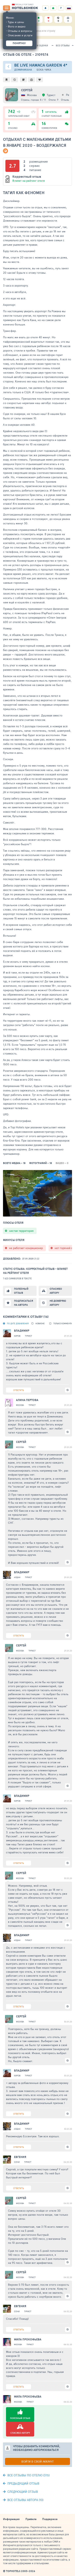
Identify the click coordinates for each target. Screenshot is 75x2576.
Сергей (26, 90)
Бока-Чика (44, 69)
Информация (11, 2519)
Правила (30, 2519)
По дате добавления (18, 1323)
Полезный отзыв (21, 1291)
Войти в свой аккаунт (37, 2461)
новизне (40, 1323)
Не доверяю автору (58, 1303)
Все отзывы (63, 45)
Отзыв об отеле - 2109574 (25, 54)
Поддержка (49, 2519)
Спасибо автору (56, 1291)
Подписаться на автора (23, 1303)
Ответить (18, 1390)
